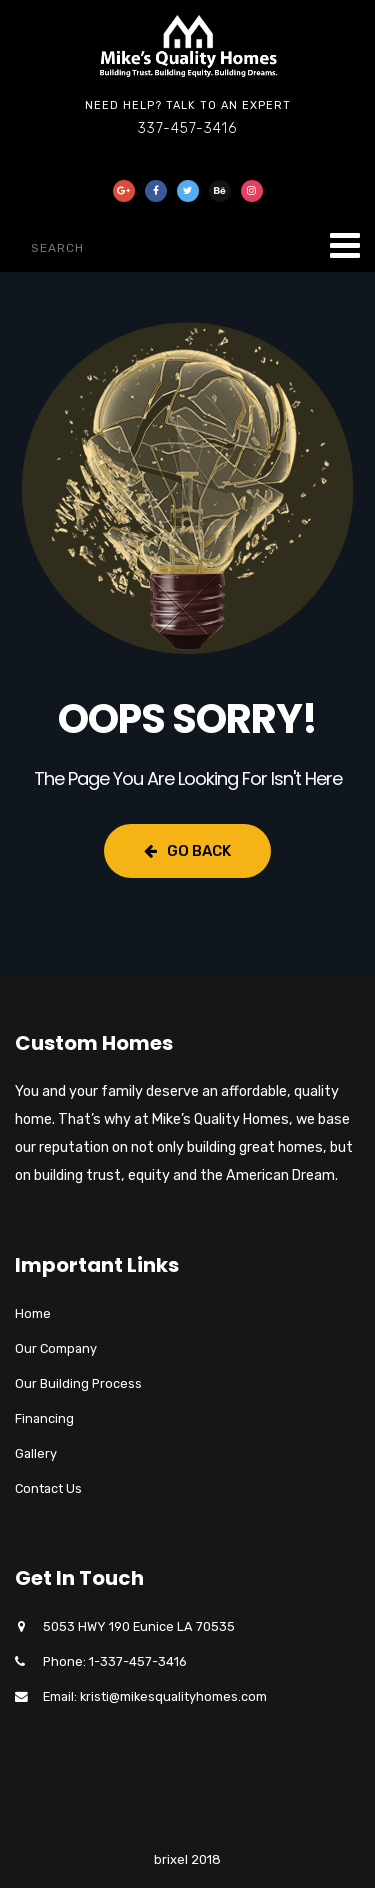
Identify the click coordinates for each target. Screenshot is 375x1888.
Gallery (36, 1453)
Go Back (187, 851)
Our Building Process (78, 1383)
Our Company (56, 1348)
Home (33, 1313)
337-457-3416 (187, 128)
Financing (44, 1418)
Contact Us (48, 1488)
